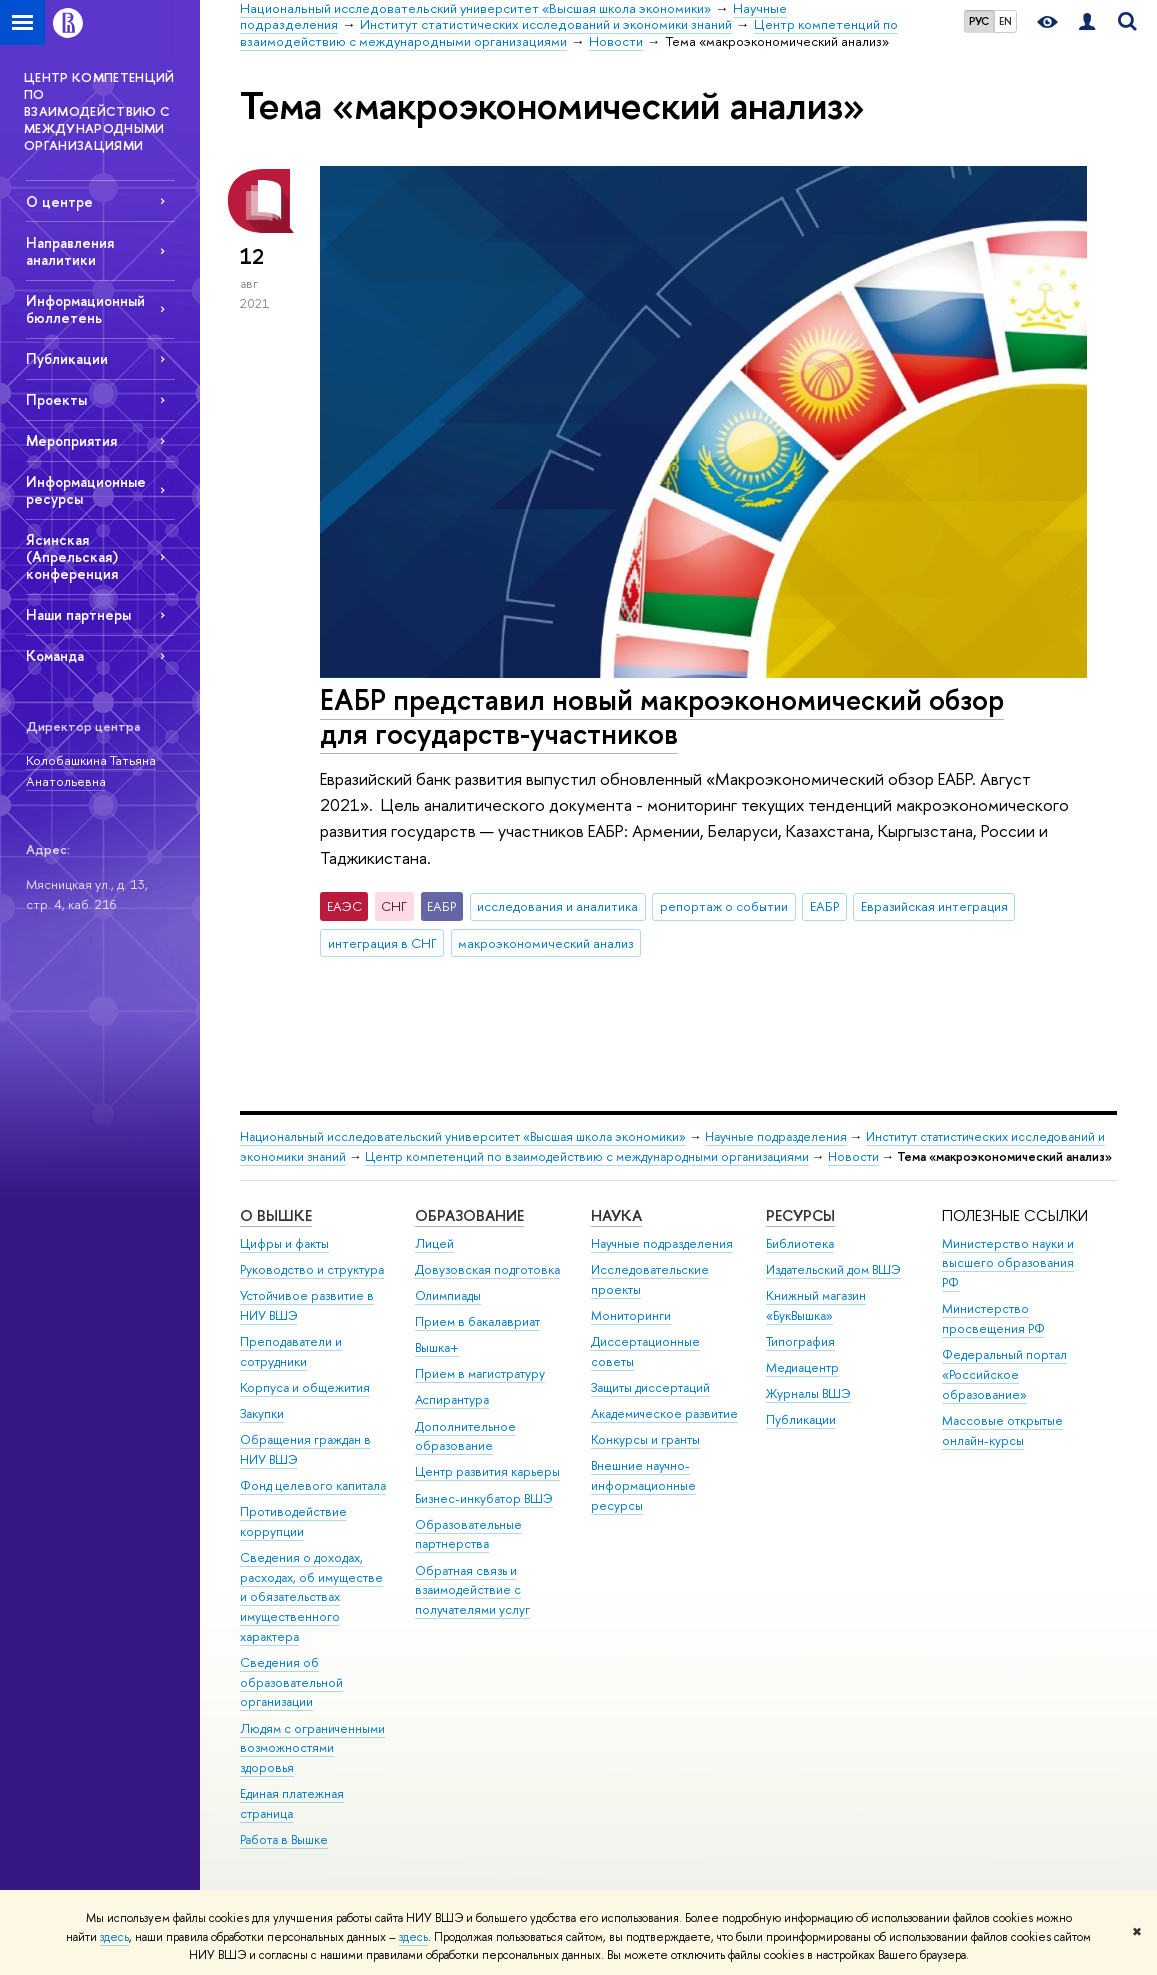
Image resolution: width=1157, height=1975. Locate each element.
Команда (55, 655)
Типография (800, 1341)
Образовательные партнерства (468, 1534)
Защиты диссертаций (650, 1387)
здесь (114, 1937)
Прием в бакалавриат (477, 1321)
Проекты (56, 399)
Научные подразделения (776, 1136)
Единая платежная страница (292, 1803)
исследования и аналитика (557, 906)
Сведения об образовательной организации (291, 1682)
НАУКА (616, 1215)
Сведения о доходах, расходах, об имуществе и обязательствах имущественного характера (311, 1597)
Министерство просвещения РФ (993, 1318)
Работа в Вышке (284, 1839)
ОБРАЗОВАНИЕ (469, 1215)
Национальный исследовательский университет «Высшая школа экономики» (463, 1136)
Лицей (434, 1243)
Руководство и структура (312, 1269)
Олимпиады (448, 1295)
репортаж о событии (724, 906)
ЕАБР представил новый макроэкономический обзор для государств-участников (662, 717)
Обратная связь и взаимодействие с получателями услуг (472, 1590)
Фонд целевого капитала (313, 1485)
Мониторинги (631, 1315)
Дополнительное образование (465, 1436)
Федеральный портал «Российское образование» (1004, 1374)
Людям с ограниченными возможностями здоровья (312, 1748)
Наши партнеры (78, 614)
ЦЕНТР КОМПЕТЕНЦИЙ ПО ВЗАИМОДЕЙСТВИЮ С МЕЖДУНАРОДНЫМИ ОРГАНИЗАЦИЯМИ (99, 111)
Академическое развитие (664, 1413)
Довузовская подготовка (487, 1269)
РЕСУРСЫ (800, 1215)
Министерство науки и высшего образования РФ (1008, 1263)
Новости (853, 1156)
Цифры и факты (284, 1243)
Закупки (262, 1413)
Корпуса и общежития (305, 1387)
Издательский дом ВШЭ (833, 1269)
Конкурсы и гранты (645, 1439)
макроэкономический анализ (545, 943)
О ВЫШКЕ (276, 1215)
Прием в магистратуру (480, 1373)
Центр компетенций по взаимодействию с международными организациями (587, 1156)
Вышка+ (437, 1347)
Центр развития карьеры (487, 1471)
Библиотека (800, 1243)
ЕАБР (824, 906)
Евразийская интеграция (934, 906)
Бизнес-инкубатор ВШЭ (484, 1498)
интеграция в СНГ (382, 943)
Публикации (67, 358)
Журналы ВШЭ (808, 1393)
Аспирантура (452, 1399)
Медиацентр (802, 1367)
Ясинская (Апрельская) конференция (72, 556)
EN (1005, 21)
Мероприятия (71, 440)
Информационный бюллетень (85, 309)
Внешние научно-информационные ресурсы (643, 1485)
